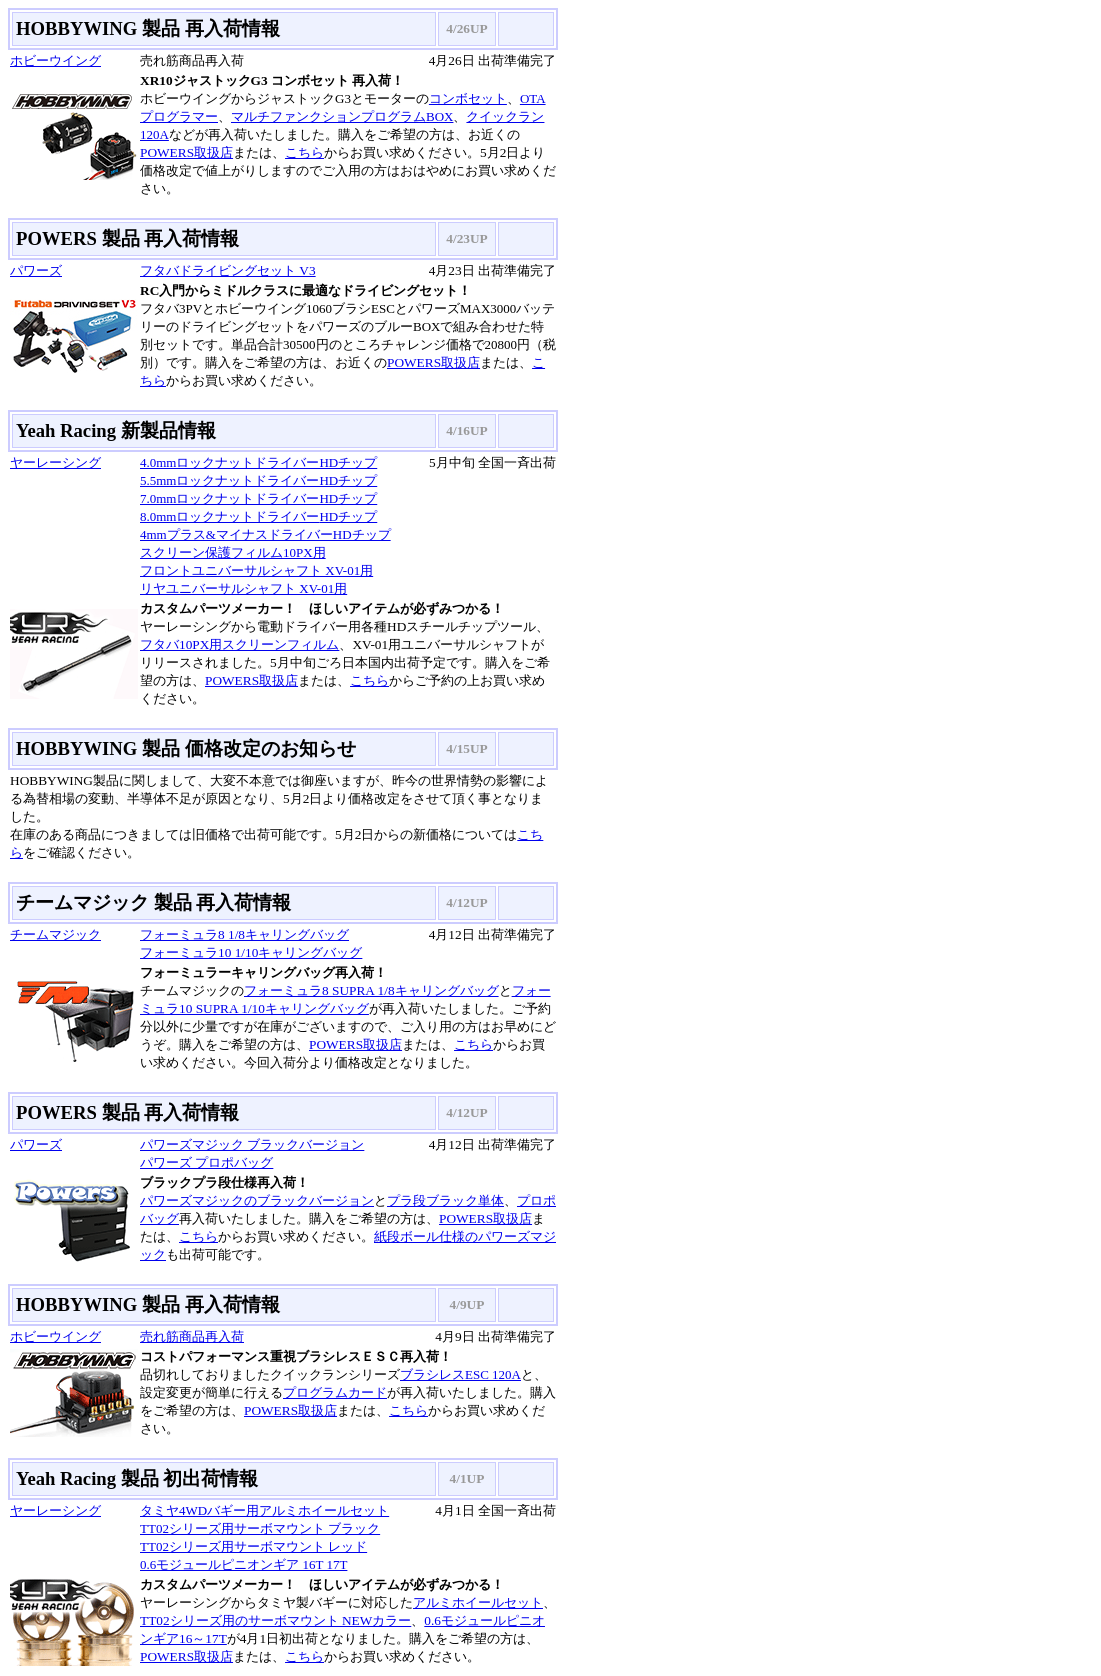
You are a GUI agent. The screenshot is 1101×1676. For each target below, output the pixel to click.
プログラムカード (335, 1392)
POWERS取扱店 (186, 152)
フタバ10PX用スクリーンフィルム (239, 644)
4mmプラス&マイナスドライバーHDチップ (265, 534)
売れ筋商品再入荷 (192, 1336)
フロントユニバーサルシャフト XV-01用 (256, 570)
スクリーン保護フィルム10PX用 (233, 552)
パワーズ (36, 270)
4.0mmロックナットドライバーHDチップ (258, 462)
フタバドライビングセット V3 (228, 270)
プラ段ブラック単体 (445, 1200)
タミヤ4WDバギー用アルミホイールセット (264, 1510)
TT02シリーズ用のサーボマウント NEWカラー (275, 1620)
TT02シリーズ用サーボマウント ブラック (260, 1528)
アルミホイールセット (478, 1602)
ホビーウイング (55, 60)
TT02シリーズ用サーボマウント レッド (253, 1546)
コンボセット (468, 98)
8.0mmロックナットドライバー (229, 516)
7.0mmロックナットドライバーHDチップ (258, 498)
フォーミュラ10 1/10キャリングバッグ (251, 952)
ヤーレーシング (55, 462)
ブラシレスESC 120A (460, 1374)
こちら (304, 152)
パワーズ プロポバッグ (206, 1162)
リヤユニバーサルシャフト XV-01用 (243, 588)
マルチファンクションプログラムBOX (342, 116)
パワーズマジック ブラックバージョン (252, 1144)
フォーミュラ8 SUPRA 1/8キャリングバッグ (371, 990)
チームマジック (55, 934)
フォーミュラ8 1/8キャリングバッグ (244, 934)
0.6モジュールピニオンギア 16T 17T (243, 1564)
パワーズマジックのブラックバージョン (257, 1200)
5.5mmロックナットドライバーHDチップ (258, 480)
